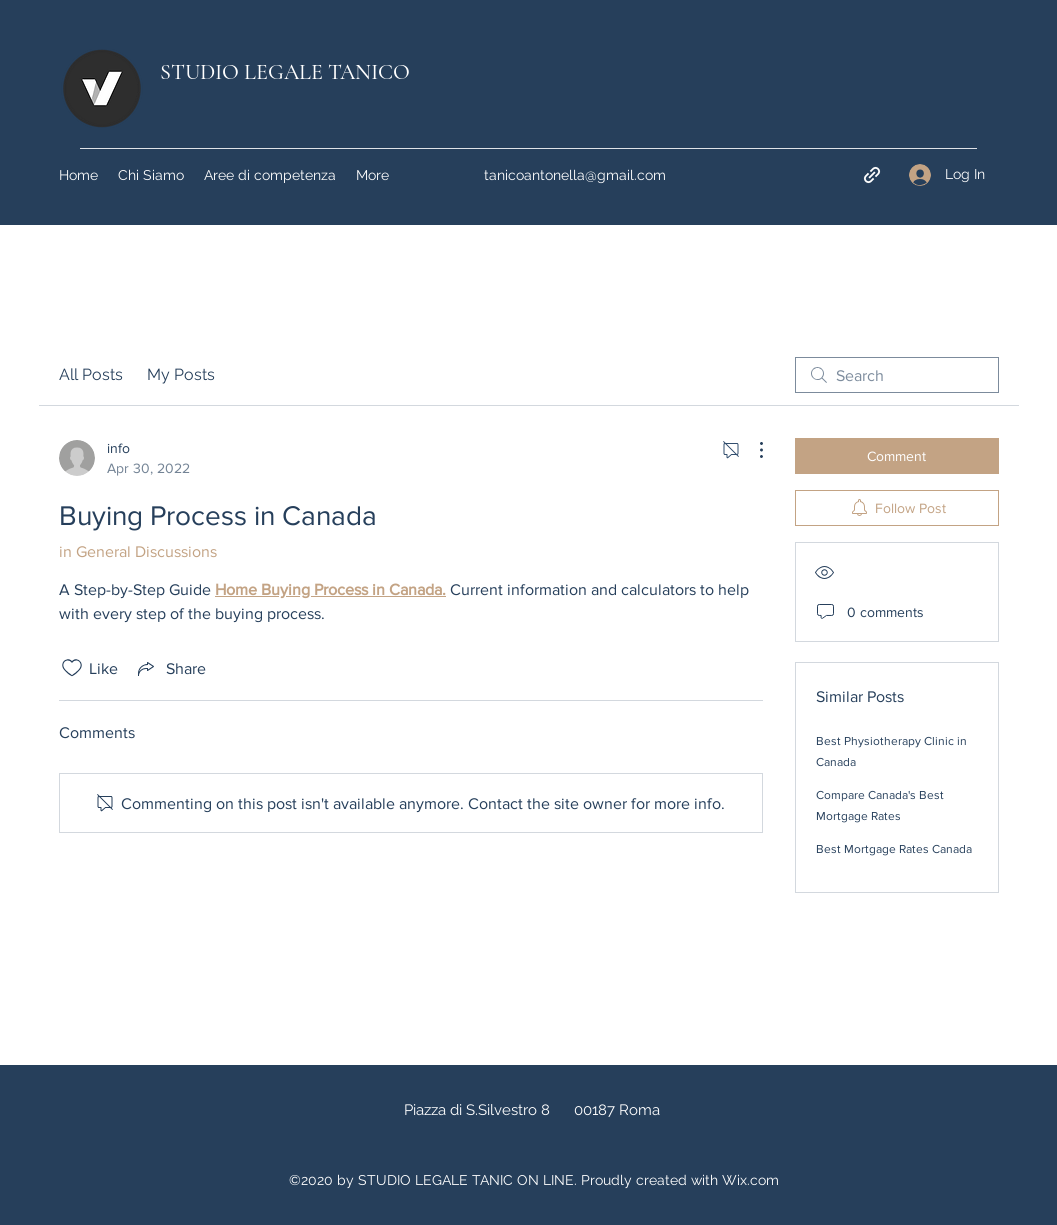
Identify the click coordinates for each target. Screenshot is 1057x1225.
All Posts (91, 374)
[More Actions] (751, 450)
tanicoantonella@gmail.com (575, 175)
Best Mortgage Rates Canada (894, 849)
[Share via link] (170, 668)
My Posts (181, 374)
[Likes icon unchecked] (72, 668)
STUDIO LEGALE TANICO (285, 72)
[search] (897, 375)
